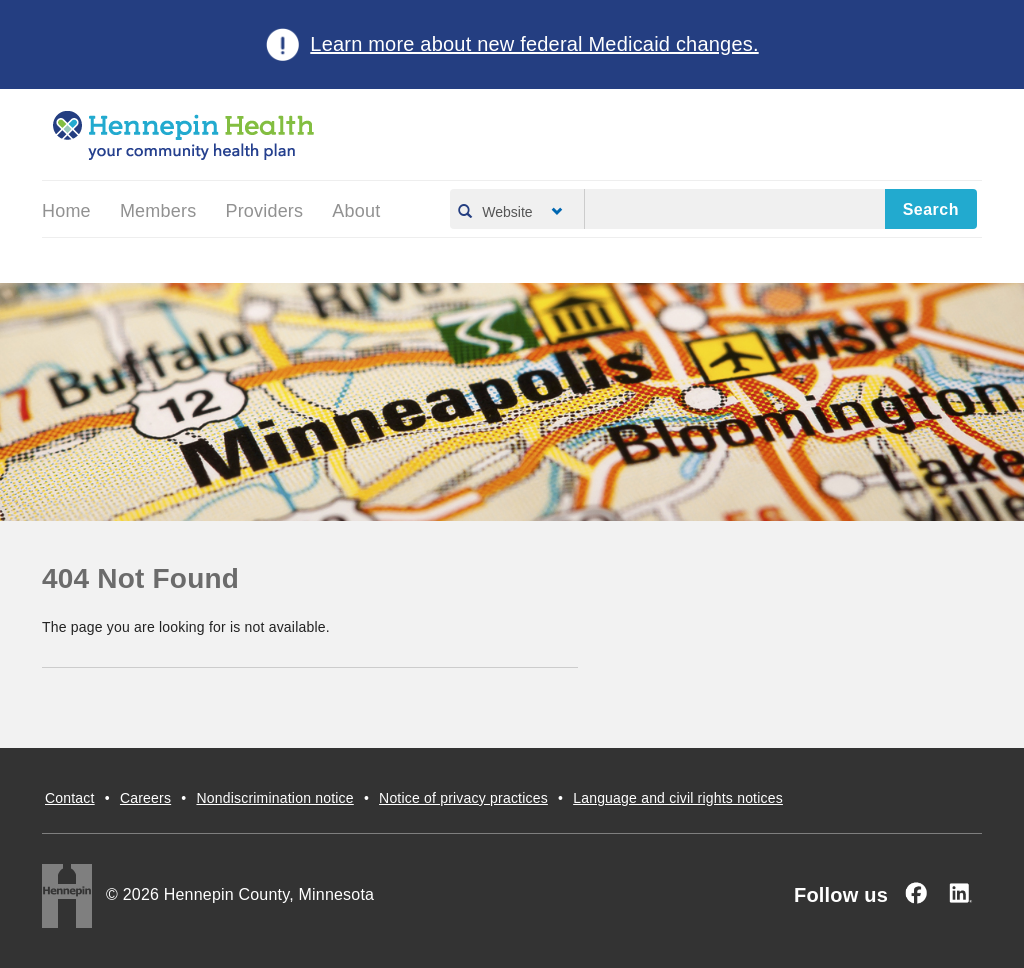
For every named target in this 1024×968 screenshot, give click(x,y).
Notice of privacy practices (463, 798)
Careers (145, 798)
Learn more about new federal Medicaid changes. (534, 44)
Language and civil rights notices (678, 798)
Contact (70, 798)
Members (158, 211)
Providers (264, 211)
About (356, 211)
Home (66, 211)
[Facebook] (916, 893)
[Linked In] (960, 893)
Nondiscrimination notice (274, 798)
